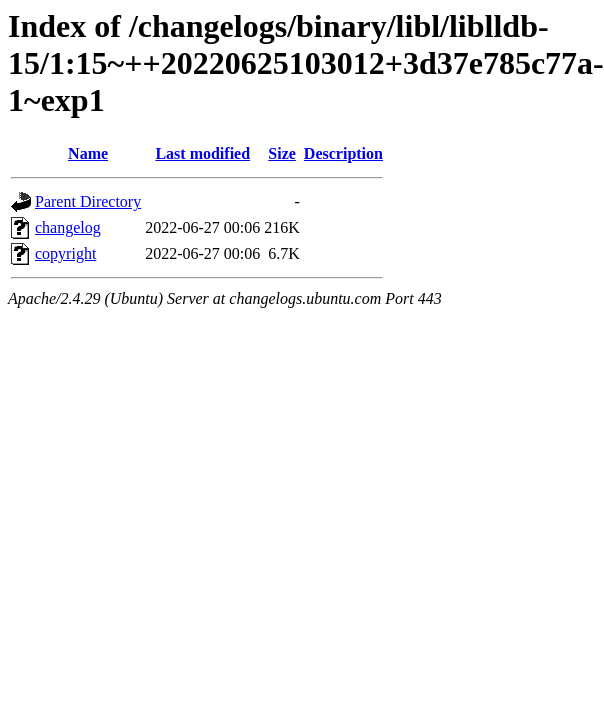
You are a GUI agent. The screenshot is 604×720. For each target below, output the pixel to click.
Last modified (202, 153)
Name (88, 153)
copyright (65, 253)
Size (282, 153)
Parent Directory (88, 201)
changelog (68, 227)
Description (343, 153)
